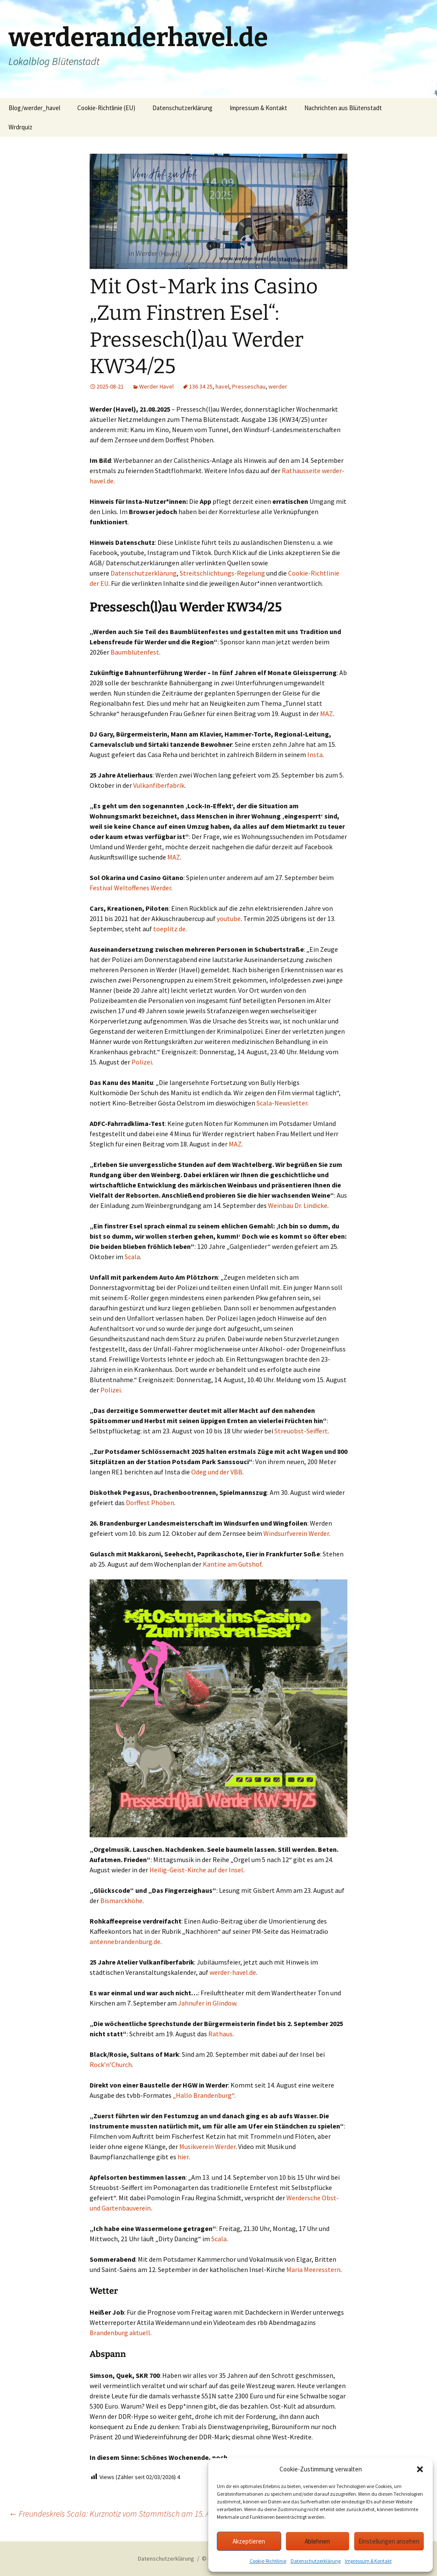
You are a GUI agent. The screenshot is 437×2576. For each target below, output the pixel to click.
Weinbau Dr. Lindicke (297, 1205)
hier (183, 2156)
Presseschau (248, 386)
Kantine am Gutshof (232, 1564)
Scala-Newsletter (281, 1103)
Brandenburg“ (213, 2095)
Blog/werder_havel (34, 108)
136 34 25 (201, 386)
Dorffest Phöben (150, 1502)
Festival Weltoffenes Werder (130, 887)
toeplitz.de (169, 928)
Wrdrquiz (20, 127)
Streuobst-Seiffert (301, 1431)
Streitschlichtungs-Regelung (222, 573)
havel (222, 386)
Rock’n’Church (111, 2064)
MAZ (326, 713)
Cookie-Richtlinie (268, 2561)
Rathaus (220, 2033)
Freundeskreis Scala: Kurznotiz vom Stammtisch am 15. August (119, 2513)
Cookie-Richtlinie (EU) (106, 108)
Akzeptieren (249, 2541)
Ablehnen (317, 2541)
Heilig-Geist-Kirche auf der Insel (196, 1869)
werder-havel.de (233, 1972)
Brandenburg (109, 2332)
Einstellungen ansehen (389, 2541)
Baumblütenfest (135, 652)
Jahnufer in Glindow (207, 2003)
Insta (315, 754)
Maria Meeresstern (313, 2269)
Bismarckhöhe (121, 1900)
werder (277, 386)
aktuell (139, 2332)
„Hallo (182, 2095)
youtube (229, 918)
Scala (132, 1256)
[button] (420, 2469)
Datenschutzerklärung (316, 2561)
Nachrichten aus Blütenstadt (343, 108)
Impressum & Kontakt (368, 2561)
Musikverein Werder (207, 2146)
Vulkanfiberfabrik (158, 785)
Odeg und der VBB (216, 1472)
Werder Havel (156, 386)
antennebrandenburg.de (125, 1941)
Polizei (141, 1062)
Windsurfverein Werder (296, 1533)
